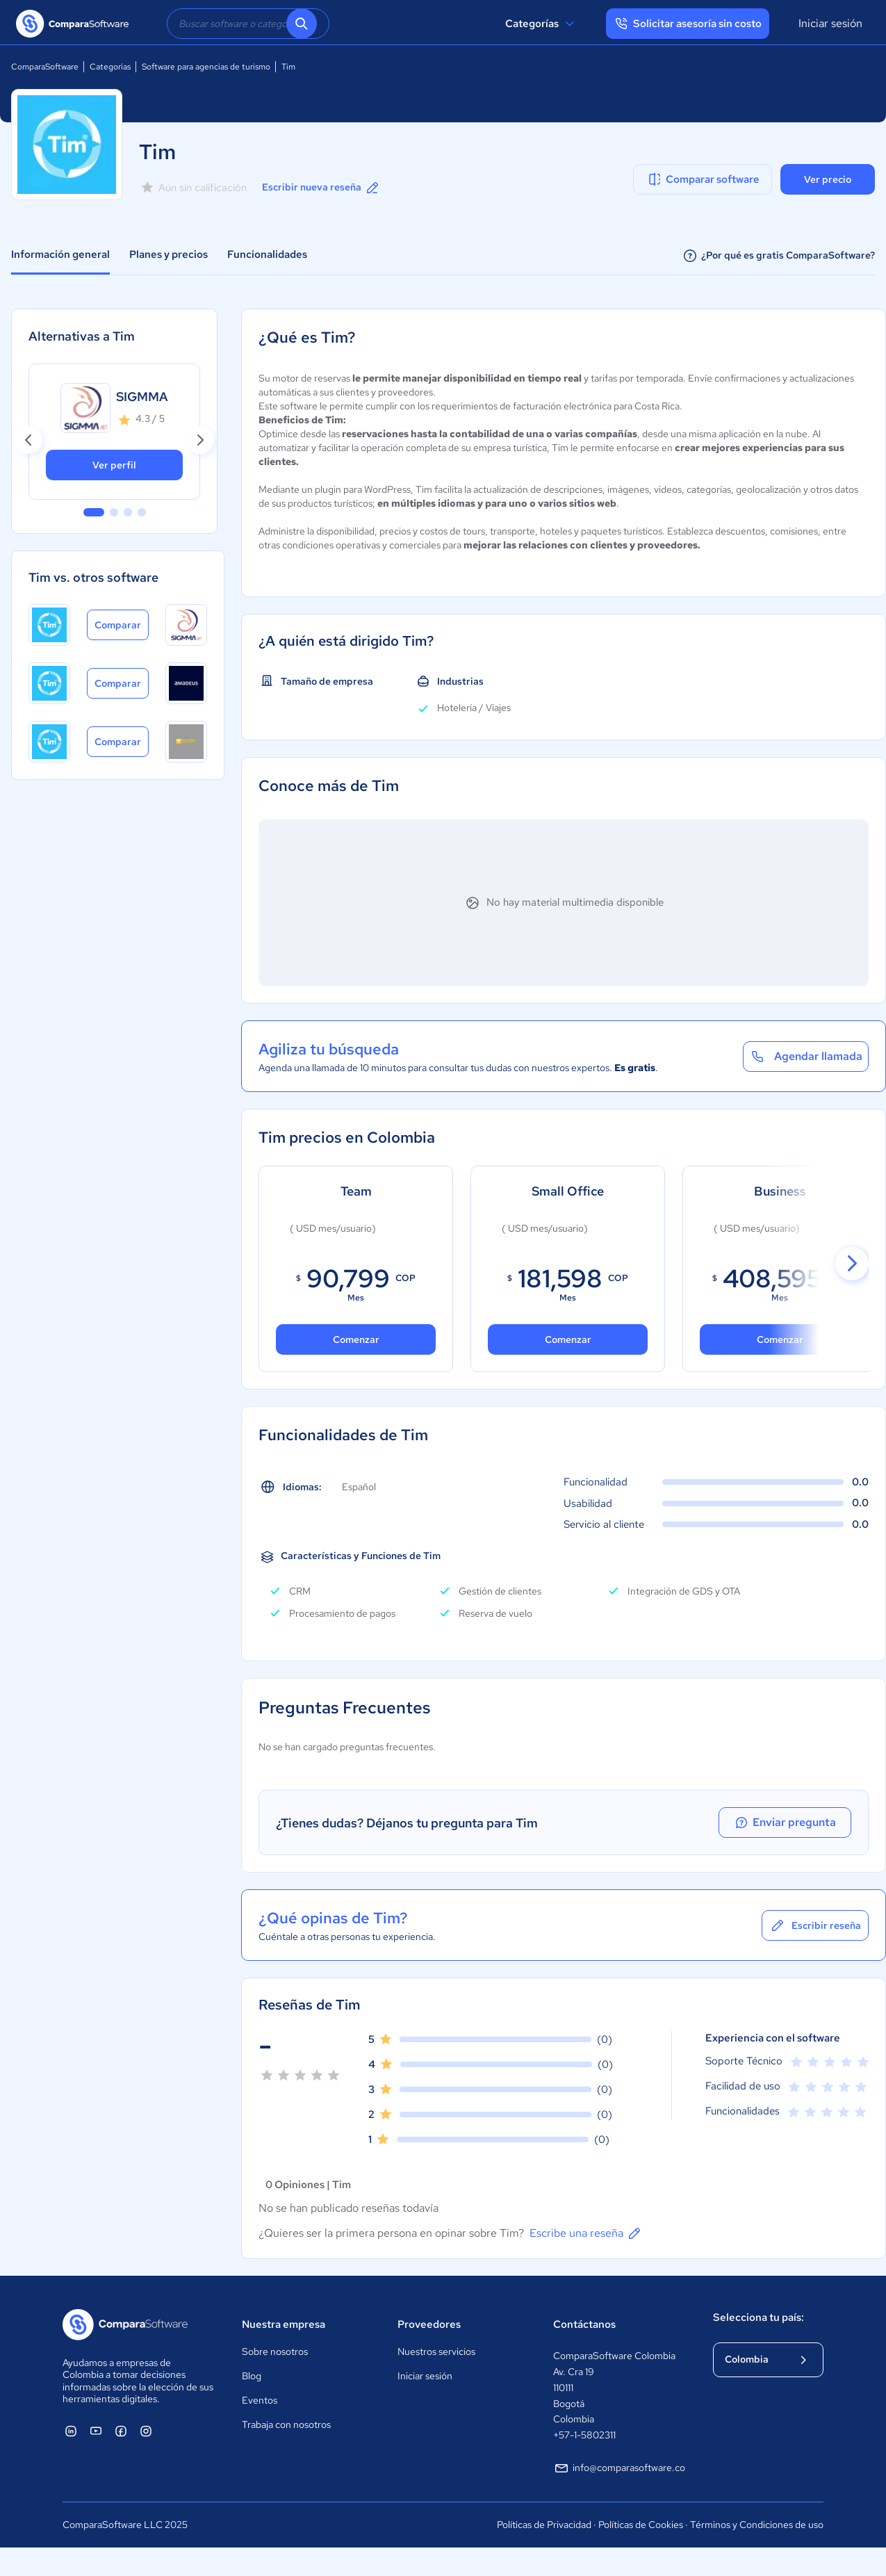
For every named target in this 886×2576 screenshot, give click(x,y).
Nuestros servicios (436, 2351)
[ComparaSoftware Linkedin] (71, 2430)
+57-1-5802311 (584, 2435)
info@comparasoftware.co (619, 2468)
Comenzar (567, 1339)
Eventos (259, 2400)
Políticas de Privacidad (544, 2524)
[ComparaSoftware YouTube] (96, 2430)
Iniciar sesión (830, 23)
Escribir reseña (815, 1925)
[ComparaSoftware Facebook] (121, 2430)
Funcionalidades (267, 254)
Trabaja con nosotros (286, 2424)
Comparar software (703, 179)
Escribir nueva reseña (321, 187)
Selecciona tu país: (758, 2317)
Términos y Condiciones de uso (756, 2524)
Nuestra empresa (283, 2324)
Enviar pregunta (788, 1822)
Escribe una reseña (586, 2233)
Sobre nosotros (275, 2351)
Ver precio (827, 179)
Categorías (541, 23)
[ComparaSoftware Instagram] (146, 2430)
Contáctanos (584, 2324)
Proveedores (429, 2324)
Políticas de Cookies (640, 2524)
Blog (251, 2376)
